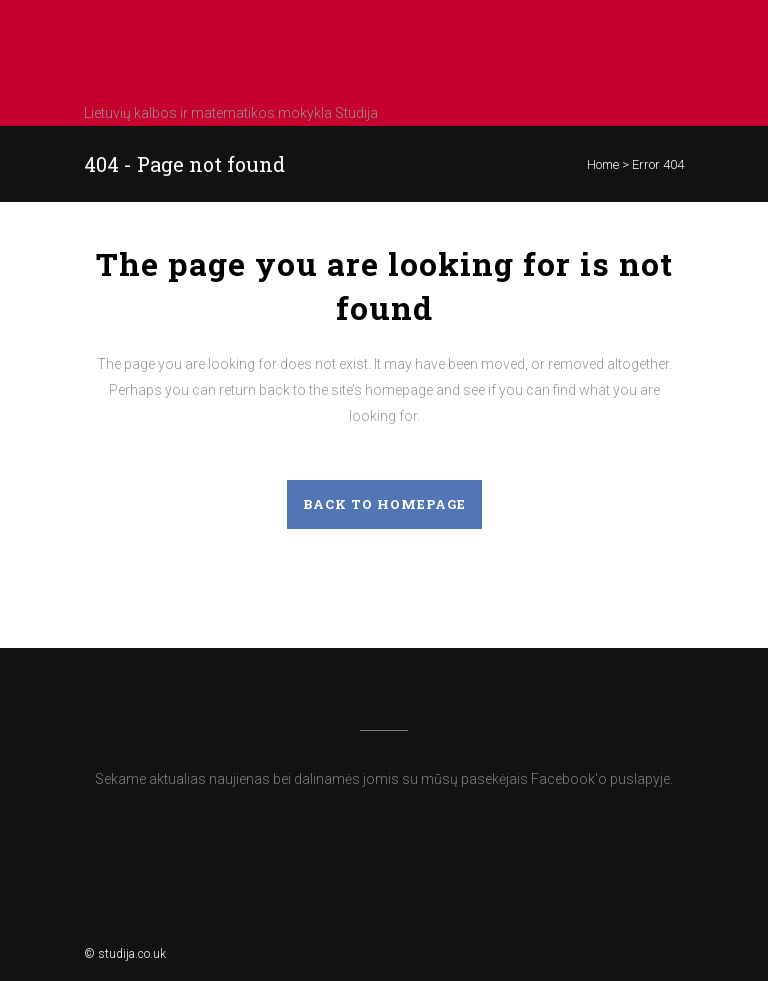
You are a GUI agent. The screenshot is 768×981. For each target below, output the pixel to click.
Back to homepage (384, 504)
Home (603, 164)
